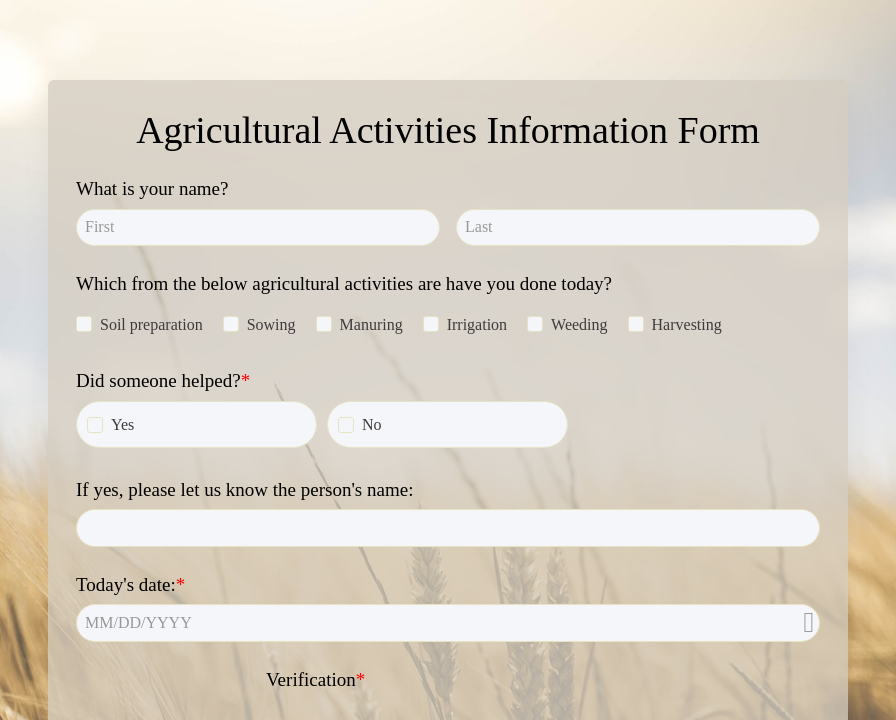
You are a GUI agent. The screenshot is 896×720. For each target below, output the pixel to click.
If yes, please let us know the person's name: (244, 489)
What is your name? (152, 188)
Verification (311, 679)
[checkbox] (84, 324)
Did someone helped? (158, 380)
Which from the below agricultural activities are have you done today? (344, 283)
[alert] (448, 622)
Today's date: (126, 584)
